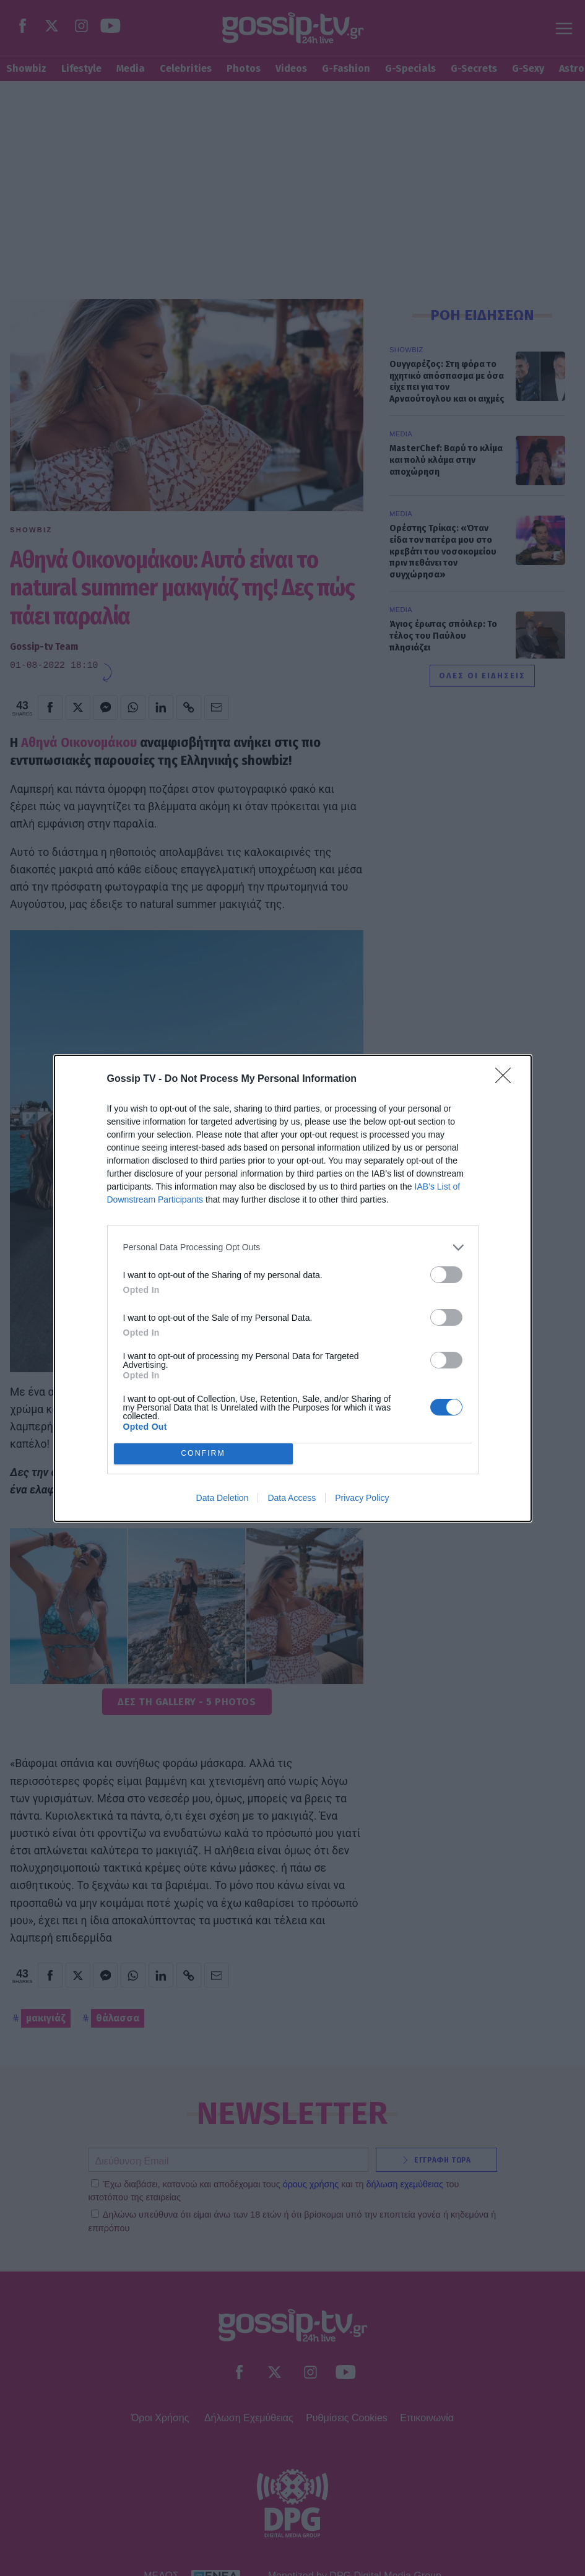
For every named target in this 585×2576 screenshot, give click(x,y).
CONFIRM (203, 1453)
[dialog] (292, 1288)
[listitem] (292, 1247)
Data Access (291, 1498)
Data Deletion (222, 1498)
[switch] (446, 1274)
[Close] (507, 1079)
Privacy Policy (362, 1498)
